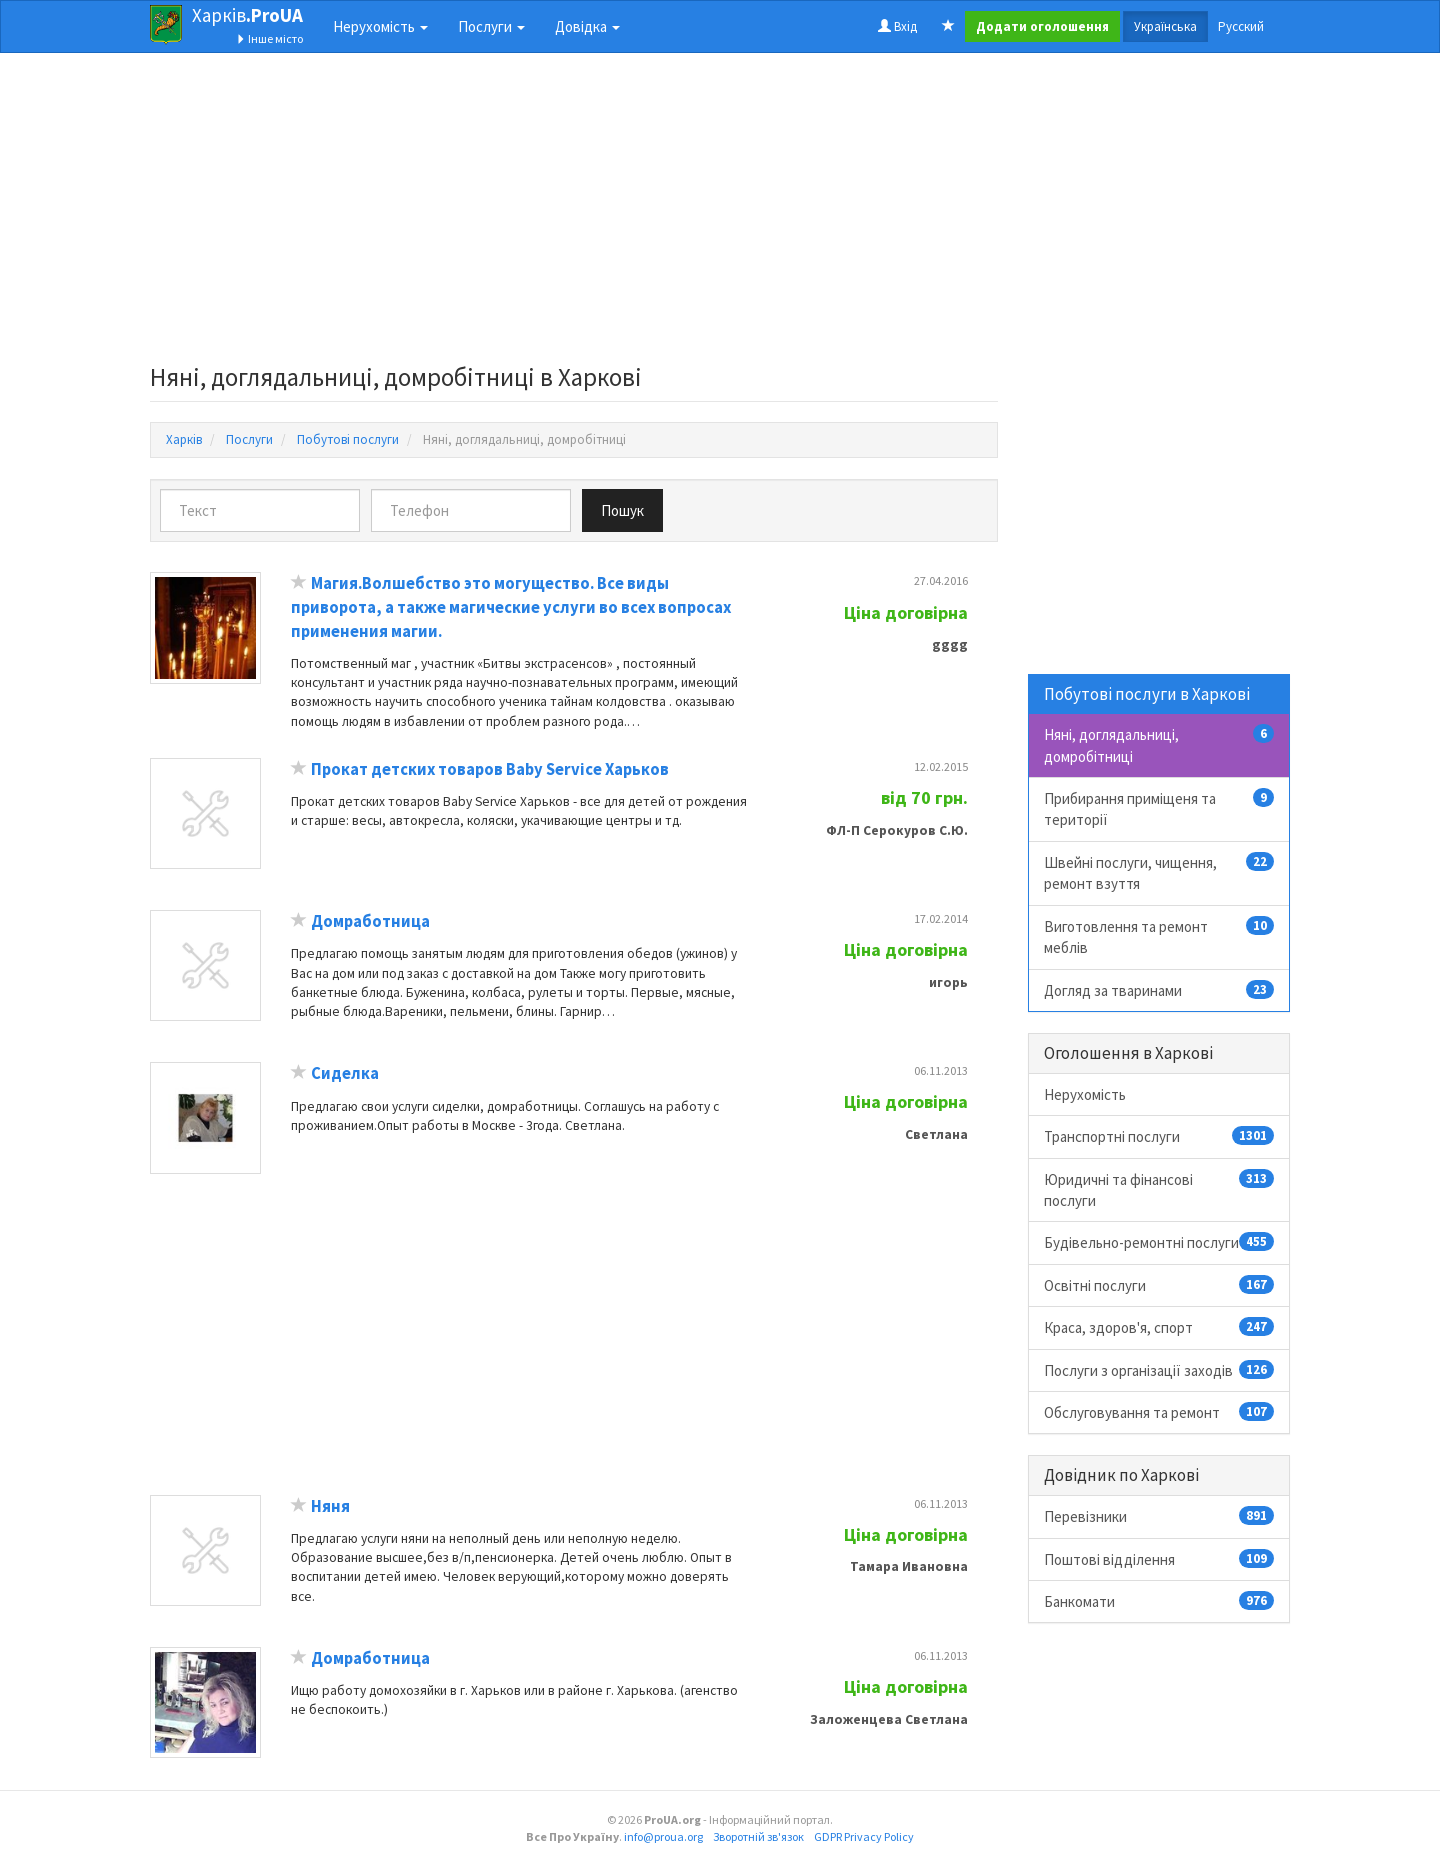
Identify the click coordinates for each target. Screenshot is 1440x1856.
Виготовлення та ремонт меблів (1159, 936)
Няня (330, 1506)
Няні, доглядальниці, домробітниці (1159, 744)
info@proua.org (663, 1836)
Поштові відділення (1159, 1559)
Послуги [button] (491, 26)
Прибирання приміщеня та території (1159, 808)
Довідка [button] (587, 26)
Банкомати (1159, 1601)
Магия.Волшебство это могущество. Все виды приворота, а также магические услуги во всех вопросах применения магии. (511, 607)
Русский (1241, 26)
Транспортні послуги (1159, 1136)
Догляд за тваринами (1159, 990)
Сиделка (345, 1073)
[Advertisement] (574, 214)
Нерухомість (1085, 1094)
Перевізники (1159, 1516)
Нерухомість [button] (380, 26)
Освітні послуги (1159, 1285)
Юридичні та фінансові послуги (1159, 1189)
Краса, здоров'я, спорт (1159, 1327)
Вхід (897, 26)
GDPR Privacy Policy (864, 1836)
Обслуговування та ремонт (1159, 1412)
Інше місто (269, 38)
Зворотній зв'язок (758, 1836)
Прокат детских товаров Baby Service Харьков (490, 769)
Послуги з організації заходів (1159, 1370)
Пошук (622, 510)
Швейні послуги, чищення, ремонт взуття (1159, 872)
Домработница (370, 921)
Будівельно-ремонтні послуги (1159, 1242)
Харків (247, 15)
